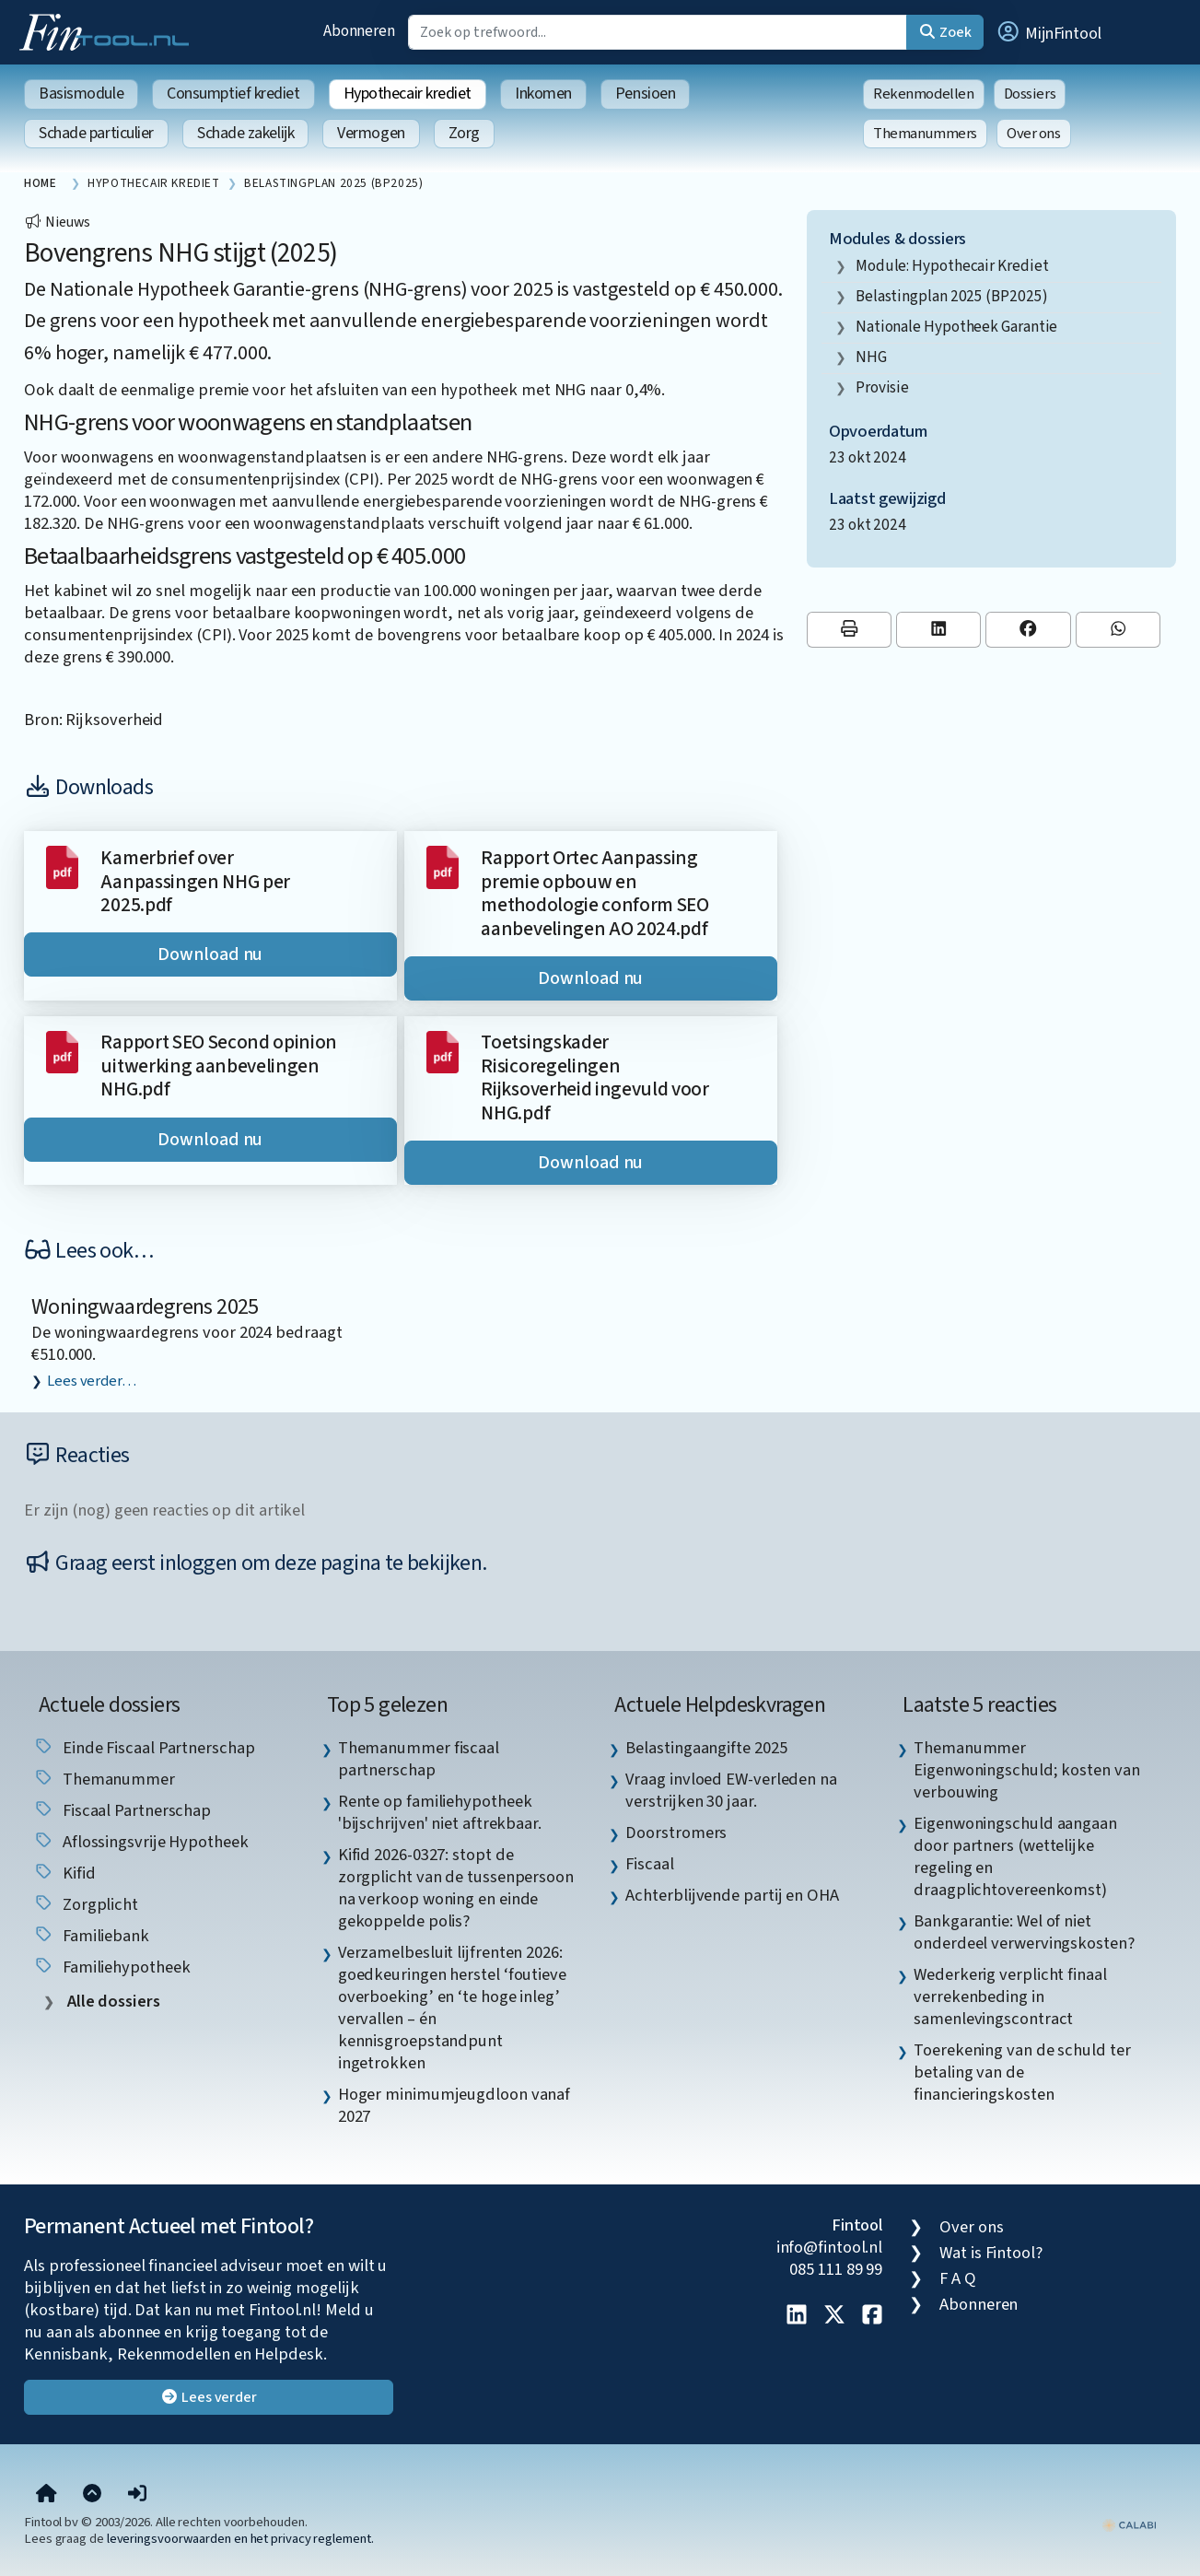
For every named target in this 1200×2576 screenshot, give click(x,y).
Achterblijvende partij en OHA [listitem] (731, 1895)
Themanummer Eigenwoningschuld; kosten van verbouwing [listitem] (1026, 1770)
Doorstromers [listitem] (676, 1832)
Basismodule (81, 93)
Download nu (209, 954)
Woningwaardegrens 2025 (145, 1307)
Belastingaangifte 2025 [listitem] (705, 1748)
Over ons (1034, 134)
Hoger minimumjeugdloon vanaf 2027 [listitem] (454, 2105)
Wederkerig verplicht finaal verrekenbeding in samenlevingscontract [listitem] (1010, 1996)
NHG (871, 357)
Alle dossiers (112, 2001)
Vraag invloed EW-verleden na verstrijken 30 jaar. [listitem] (730, 1790)
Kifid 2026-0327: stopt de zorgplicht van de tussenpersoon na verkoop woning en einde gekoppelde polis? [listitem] (456, 1888)
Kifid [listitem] (64, 1873)
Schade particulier (96, 133)
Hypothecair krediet (408, 93)
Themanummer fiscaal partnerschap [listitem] (418, 1759)
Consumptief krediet (233, 93)
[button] (1048, 32)
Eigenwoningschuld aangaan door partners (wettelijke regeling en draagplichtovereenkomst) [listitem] (1015, 1856)
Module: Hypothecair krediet (952, 265)
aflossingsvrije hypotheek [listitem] (141, 1842)
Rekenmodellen (923, 94)
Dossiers (1030, 94)
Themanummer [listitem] (104, 1779)
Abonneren (359, 30)
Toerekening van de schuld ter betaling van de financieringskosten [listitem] (1022, 2072)
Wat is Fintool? (991, 2253)
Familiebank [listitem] (91, 1936)
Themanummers (925, 134)
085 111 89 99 (835, 2269)
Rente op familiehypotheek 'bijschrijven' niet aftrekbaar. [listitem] (440, 1812)
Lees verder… (91, 1381)
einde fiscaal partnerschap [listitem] (144, 1748)
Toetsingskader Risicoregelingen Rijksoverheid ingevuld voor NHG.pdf (594, 1078)
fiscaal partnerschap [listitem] (122, 1810)
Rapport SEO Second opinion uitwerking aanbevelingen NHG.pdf (218, 1066)
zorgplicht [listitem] (85, 1904)
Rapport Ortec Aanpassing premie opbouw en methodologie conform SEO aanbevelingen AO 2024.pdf (594, 893)
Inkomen (543, 93)
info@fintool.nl (829, 2247)
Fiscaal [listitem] (649, 1864)
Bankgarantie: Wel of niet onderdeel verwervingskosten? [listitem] (1024, 1932)
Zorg (464, 133)
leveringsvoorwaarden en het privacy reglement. (240, 2538)
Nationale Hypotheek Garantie (956, 326)
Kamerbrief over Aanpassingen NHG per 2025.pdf (195, 881)
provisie (882, 387)
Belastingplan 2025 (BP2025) (952, 296)
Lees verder (208, 2397)
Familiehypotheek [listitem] (111, 1967)
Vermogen (370, 133)
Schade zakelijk (245, 133)
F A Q (957, 2278)
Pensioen (645, 93)
